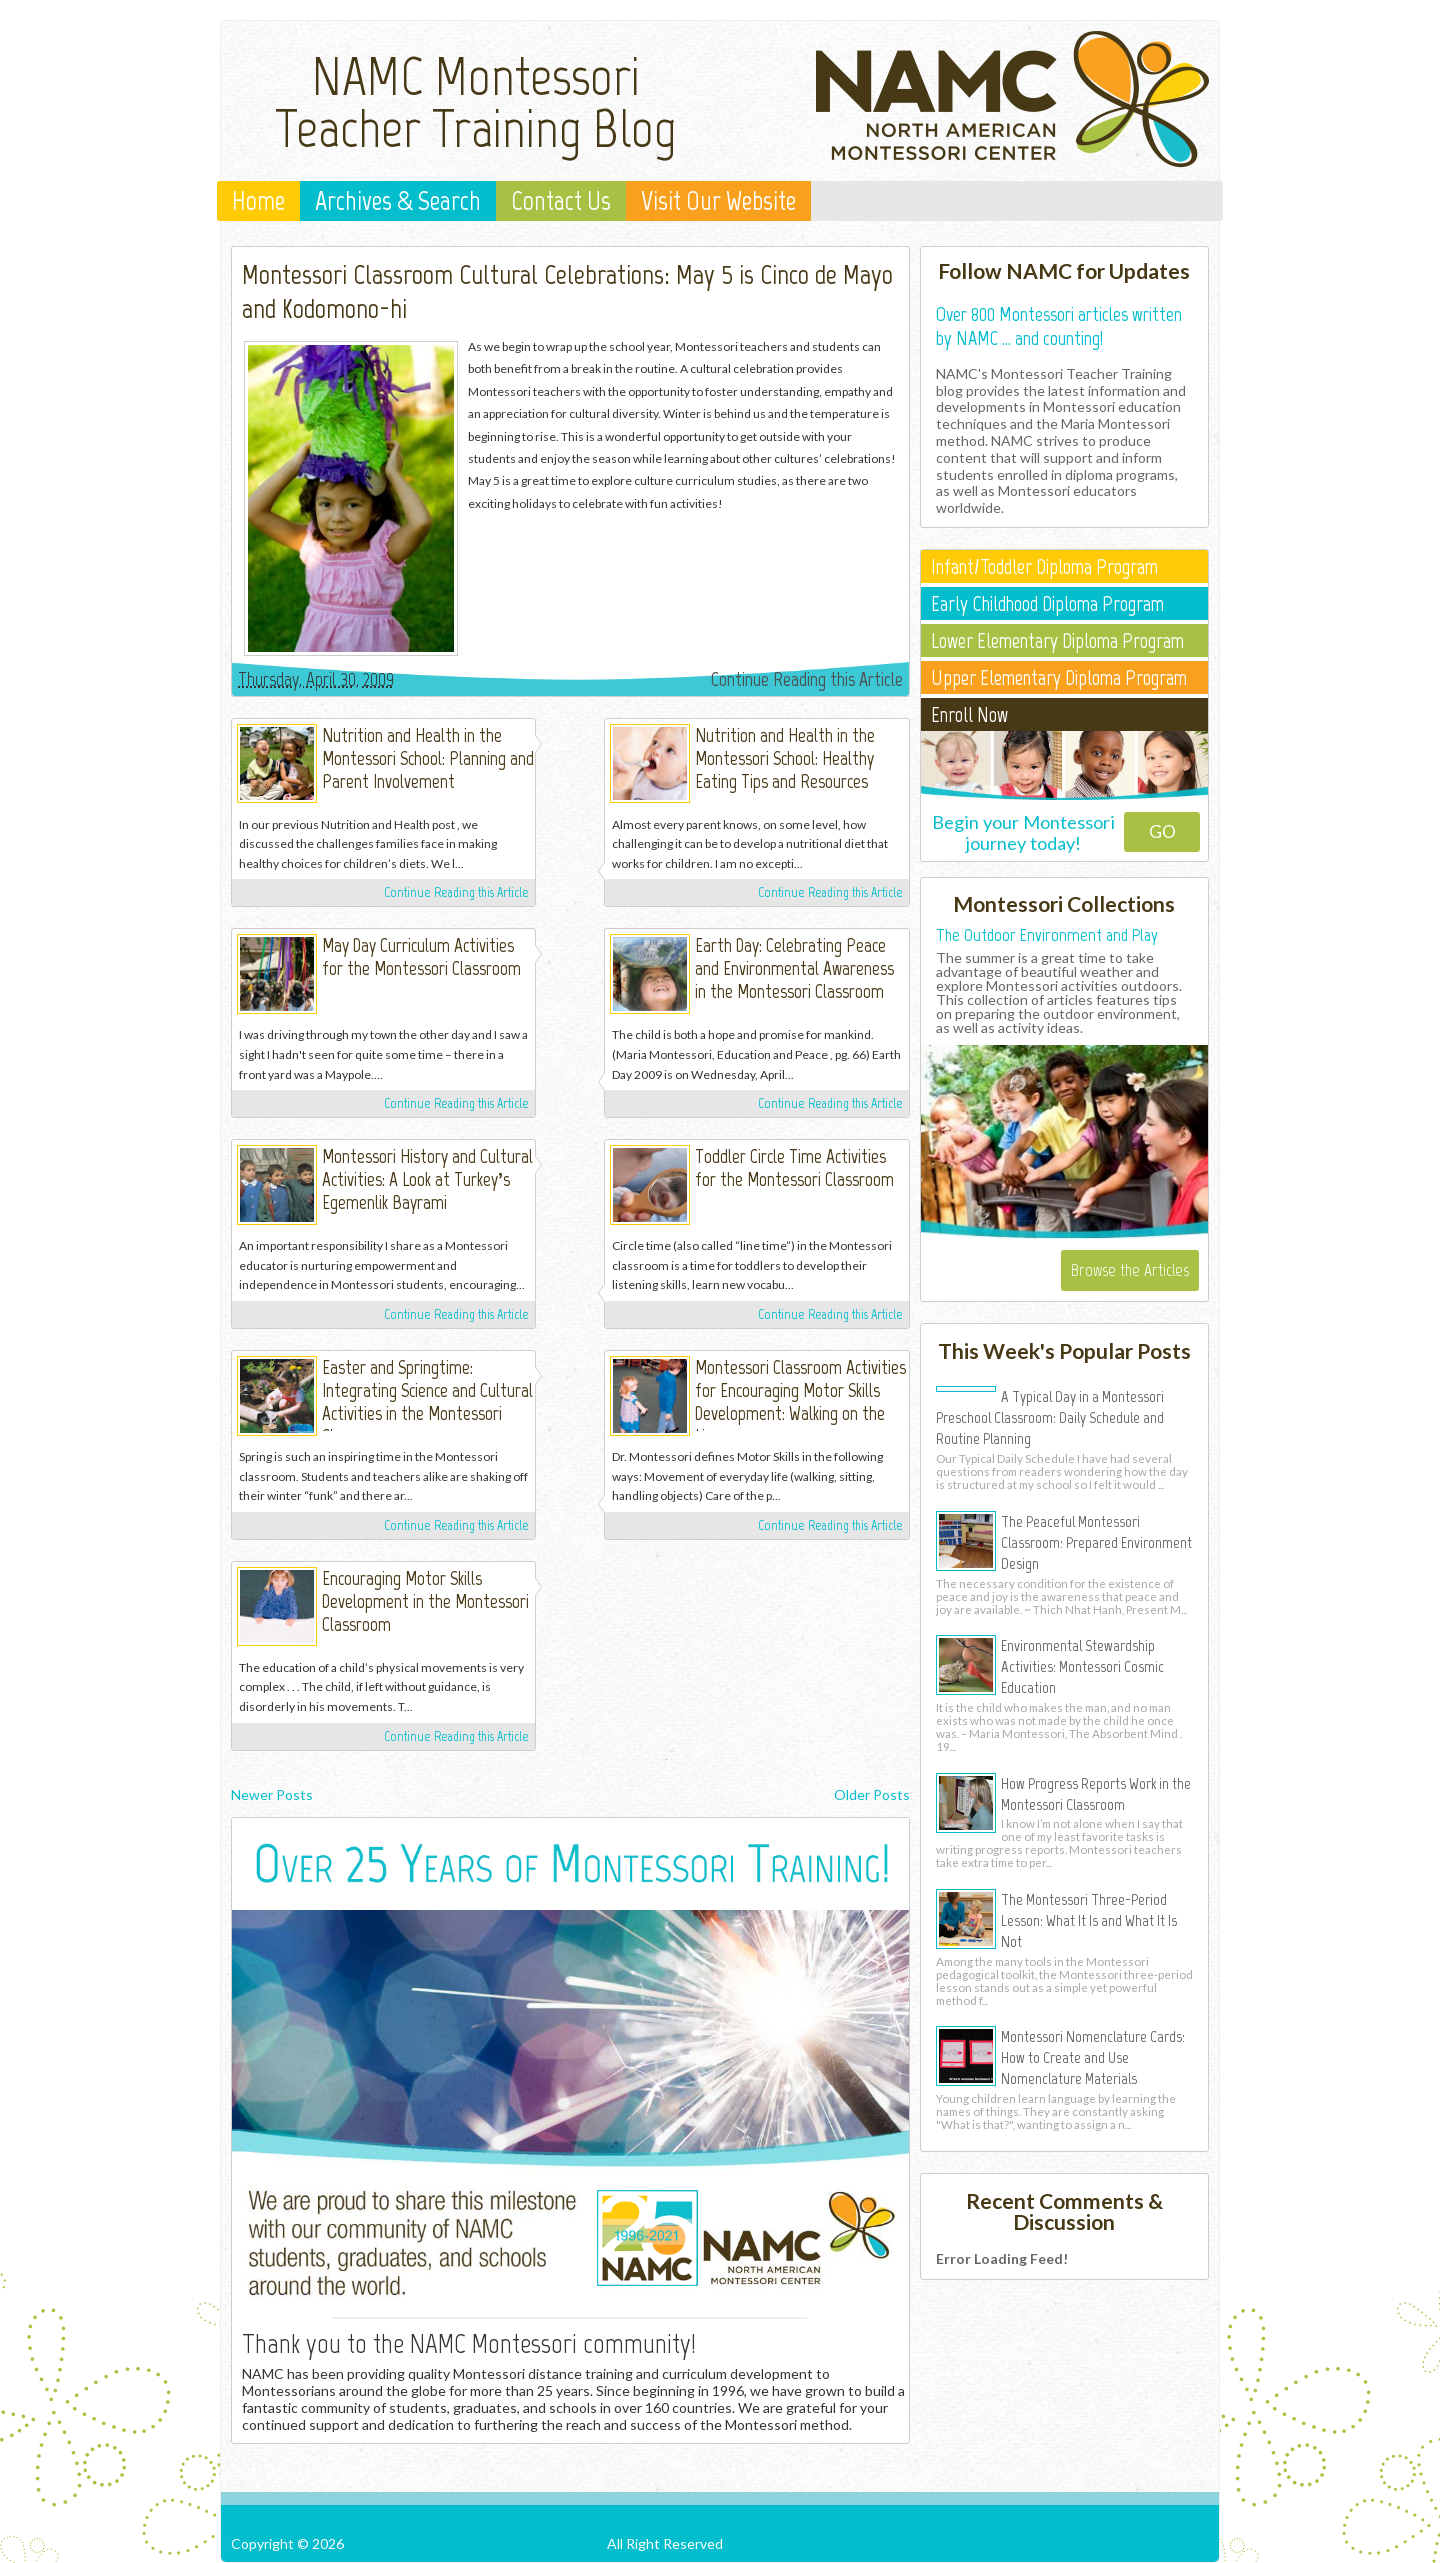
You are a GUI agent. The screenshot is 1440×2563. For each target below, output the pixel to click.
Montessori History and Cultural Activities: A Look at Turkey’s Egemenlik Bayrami (427, 1179)
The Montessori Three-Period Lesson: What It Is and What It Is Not (1089, 1920)
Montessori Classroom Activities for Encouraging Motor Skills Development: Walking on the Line (800, 1402)
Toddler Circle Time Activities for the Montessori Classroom (794, 1168)
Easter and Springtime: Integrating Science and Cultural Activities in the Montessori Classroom (427, 1402)
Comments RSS (1160, 2543)
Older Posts (872, 1794)
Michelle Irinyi (567, 740)
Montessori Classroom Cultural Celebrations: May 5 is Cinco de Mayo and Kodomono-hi (567, 291)
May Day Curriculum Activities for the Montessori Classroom (421, 957)
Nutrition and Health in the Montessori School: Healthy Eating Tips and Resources (785, 758)
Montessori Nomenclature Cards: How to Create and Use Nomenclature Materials (1093, 2057)
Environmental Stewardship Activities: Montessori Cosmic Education (1082, 1666)
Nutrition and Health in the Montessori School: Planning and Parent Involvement (428, 758)
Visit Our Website (718, 201)
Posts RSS (1068, 2543)
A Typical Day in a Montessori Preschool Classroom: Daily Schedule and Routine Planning (1050, 1417)
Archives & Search (398, 201)
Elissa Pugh (567, 1161)
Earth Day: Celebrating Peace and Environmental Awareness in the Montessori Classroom (794, 968)
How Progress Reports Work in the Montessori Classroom (1096, 1793)
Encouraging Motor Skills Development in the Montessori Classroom (425, 1601)
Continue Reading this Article (807, 679)
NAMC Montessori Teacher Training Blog (476, 102)
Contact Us (561, 201)
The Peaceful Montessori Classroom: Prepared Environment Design (1096, 1542)
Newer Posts (272, 1794)
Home (258, 201)
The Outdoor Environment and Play (1047, 935)
